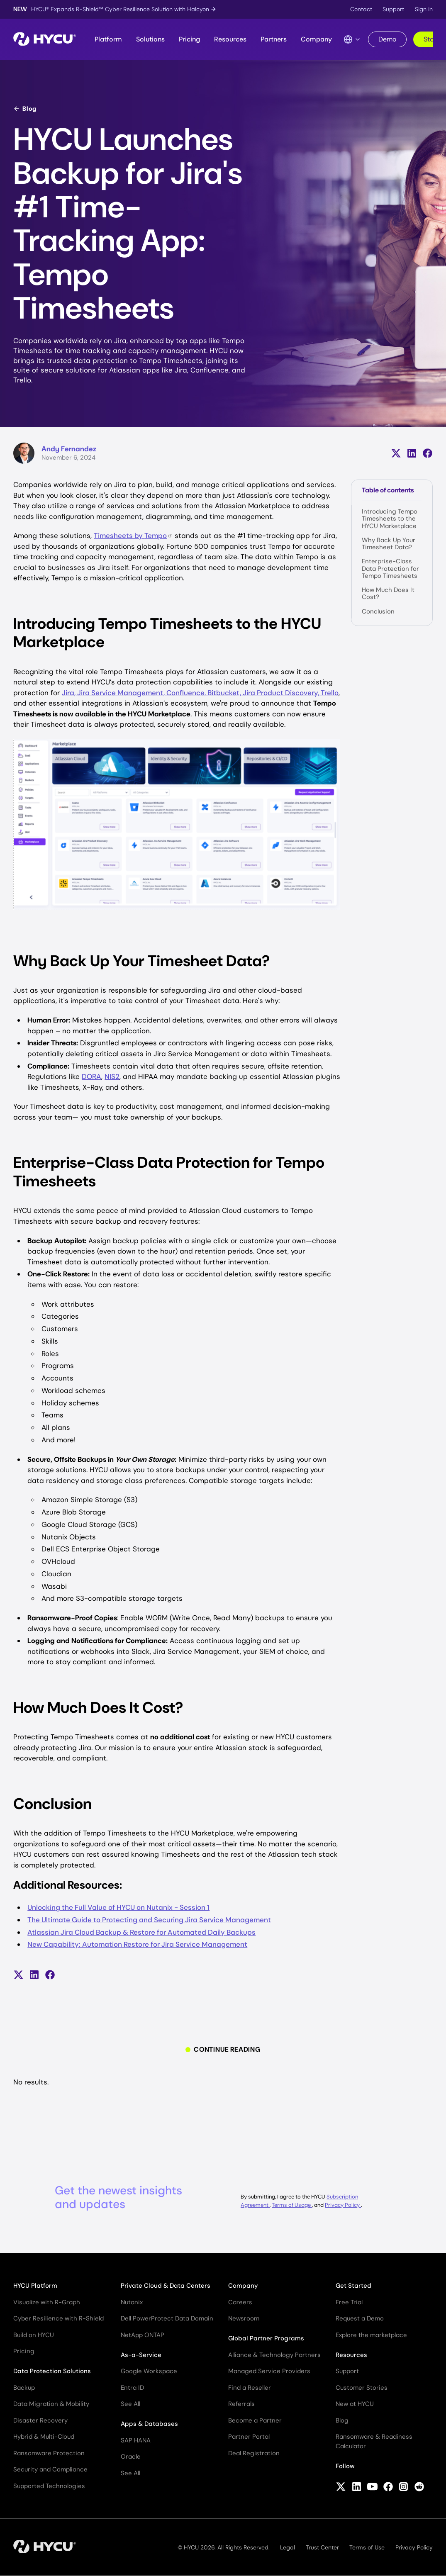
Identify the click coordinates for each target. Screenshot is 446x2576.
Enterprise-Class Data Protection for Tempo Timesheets (390, 568)
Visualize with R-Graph (46, 2302)
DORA (91, 1076)
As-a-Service (141, 2355)
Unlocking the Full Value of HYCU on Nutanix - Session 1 (118, 1907)
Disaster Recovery (40, 2420)
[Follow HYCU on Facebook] (388, 2487)
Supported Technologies (49, 2486)
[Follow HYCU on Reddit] (419, 2487)
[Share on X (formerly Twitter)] (396, 453)
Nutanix (132, 2302)
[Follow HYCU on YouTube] (372, 2487)
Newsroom (243, 2318)
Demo (387, 39)
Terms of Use (367, 2547)
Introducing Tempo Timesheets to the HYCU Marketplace (389, 518)
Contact (361, 9)
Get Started (353, 2285)
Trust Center (322, 2547)
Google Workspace (149, 2371)
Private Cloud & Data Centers (165, 2285)
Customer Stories (362, 2388)
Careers (240, 2302)
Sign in (424, 9)
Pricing (189, 39)
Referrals (241, 2404)
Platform (108, 39)
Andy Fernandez (68, 448)
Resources (230, 39)
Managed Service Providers (269, 2371)
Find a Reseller (249, 2388)
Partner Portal (249, 2436)
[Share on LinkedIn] (412, 453)
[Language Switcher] (352, 39)
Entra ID (132, 2388)
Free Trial (349, 2302)
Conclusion (378, 611)
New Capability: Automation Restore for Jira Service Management (137, 1944)
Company (316, 39)
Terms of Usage (292, 2204)
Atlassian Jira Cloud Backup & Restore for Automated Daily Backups (141, 1932)
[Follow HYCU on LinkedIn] (356, 2487)
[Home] (44, 39)
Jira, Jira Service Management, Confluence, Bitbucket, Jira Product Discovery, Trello (200, 692)
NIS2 (112, 1076)
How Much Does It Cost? (388, 593)
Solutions (150, 39)
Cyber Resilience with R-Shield (58, 2318)
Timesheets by (133, 535)
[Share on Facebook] (427, 453)
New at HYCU (355, 2404)
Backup (24, 2388)
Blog (25, 109)
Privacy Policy (343, 2204)
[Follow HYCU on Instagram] (403, 2487)
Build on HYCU (33, 2335)
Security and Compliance (50, 2469)
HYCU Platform (35, 2285)
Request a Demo (360, 2318)
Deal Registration (254, 2453)
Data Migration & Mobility (51, 2404)
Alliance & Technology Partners (274, 2355)
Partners (274, 39)
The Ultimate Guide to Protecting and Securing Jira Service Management (149, 1919)
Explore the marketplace (371, 2335)
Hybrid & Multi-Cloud (43, 2436)
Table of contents (388, 490)
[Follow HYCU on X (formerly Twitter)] (341, 2487)
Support (393, 9)
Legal (287, 2547)
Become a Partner (255, 2420)
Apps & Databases (149, 2424)
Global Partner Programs (266, 2338)
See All (130, 2404)
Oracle (131, 2456)
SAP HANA (136, 2440)
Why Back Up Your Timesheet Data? (388, 543)
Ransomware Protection (49, 2453)
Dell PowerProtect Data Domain (167, 2318)
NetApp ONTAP (142, 2335)
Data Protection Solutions (52, 2371)
